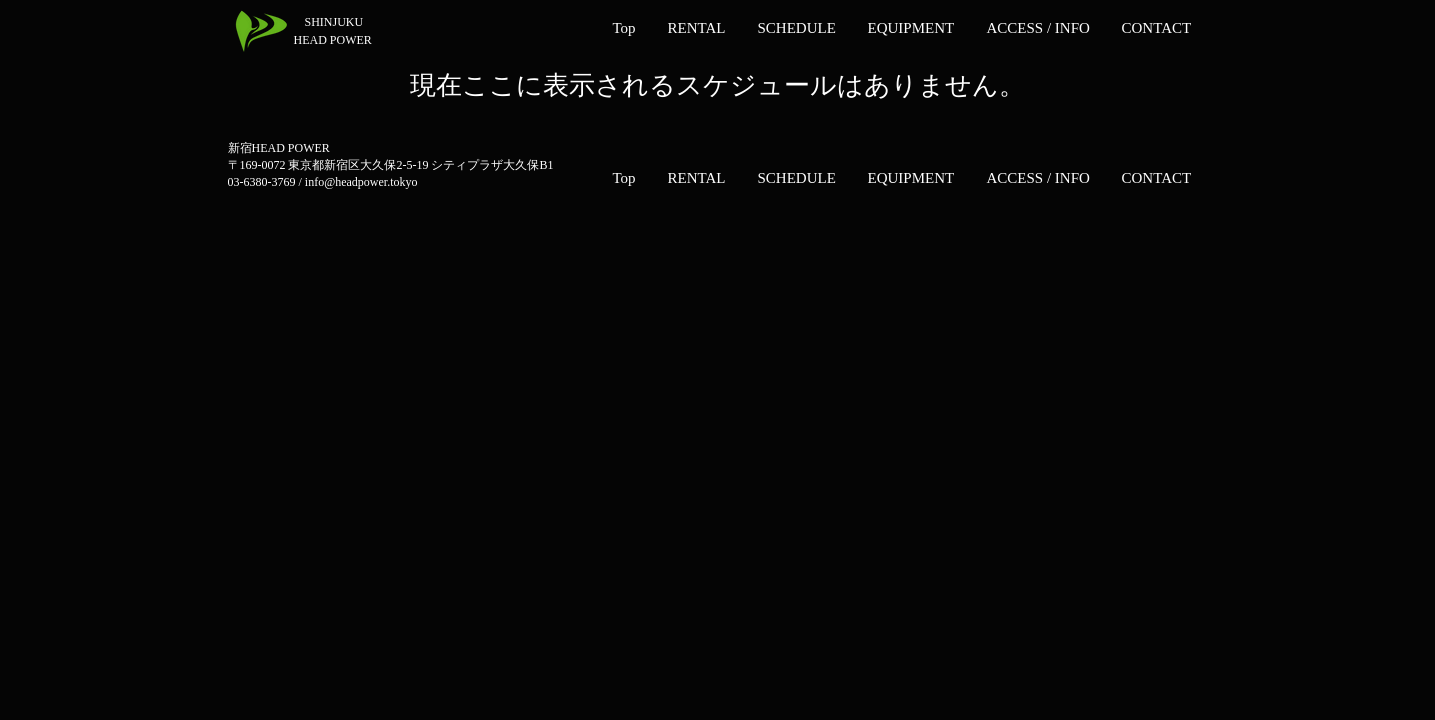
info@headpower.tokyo (361, 182)
